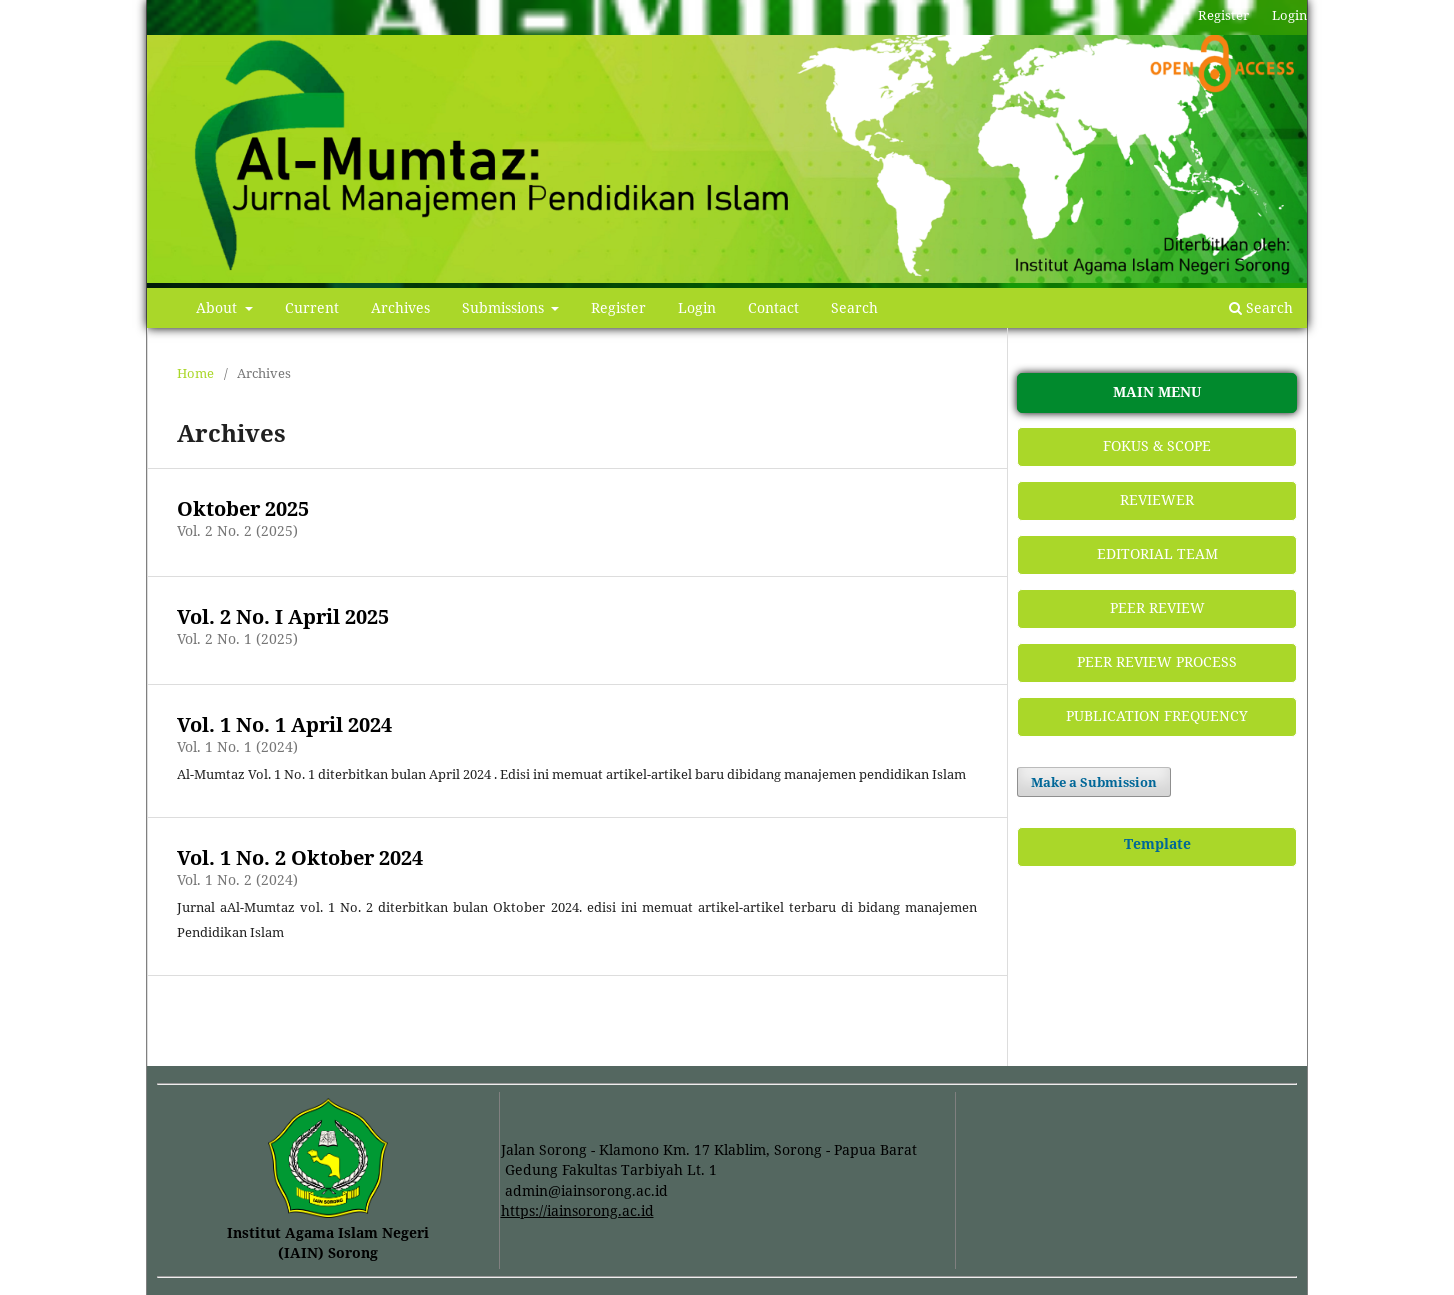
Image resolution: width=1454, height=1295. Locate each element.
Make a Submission (1094, 782)
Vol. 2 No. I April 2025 (283, 616)
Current (312, 307)
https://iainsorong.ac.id (577, 1210)
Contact (773, 307)
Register (618, 307)
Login (697, 307)
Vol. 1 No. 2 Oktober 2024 (300, 857)
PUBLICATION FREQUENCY (1157, 715)
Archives (400, 307)
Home (195, 373)
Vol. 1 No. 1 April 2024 (284, 724)
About (218, 307)
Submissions (505, 307)
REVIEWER (1157, 499)
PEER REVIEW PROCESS (1157, 661)
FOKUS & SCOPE (1157, 445)
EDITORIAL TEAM (1157, 553)
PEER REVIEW (1157, 607)
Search (854, 307)
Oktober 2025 (243, 508)
